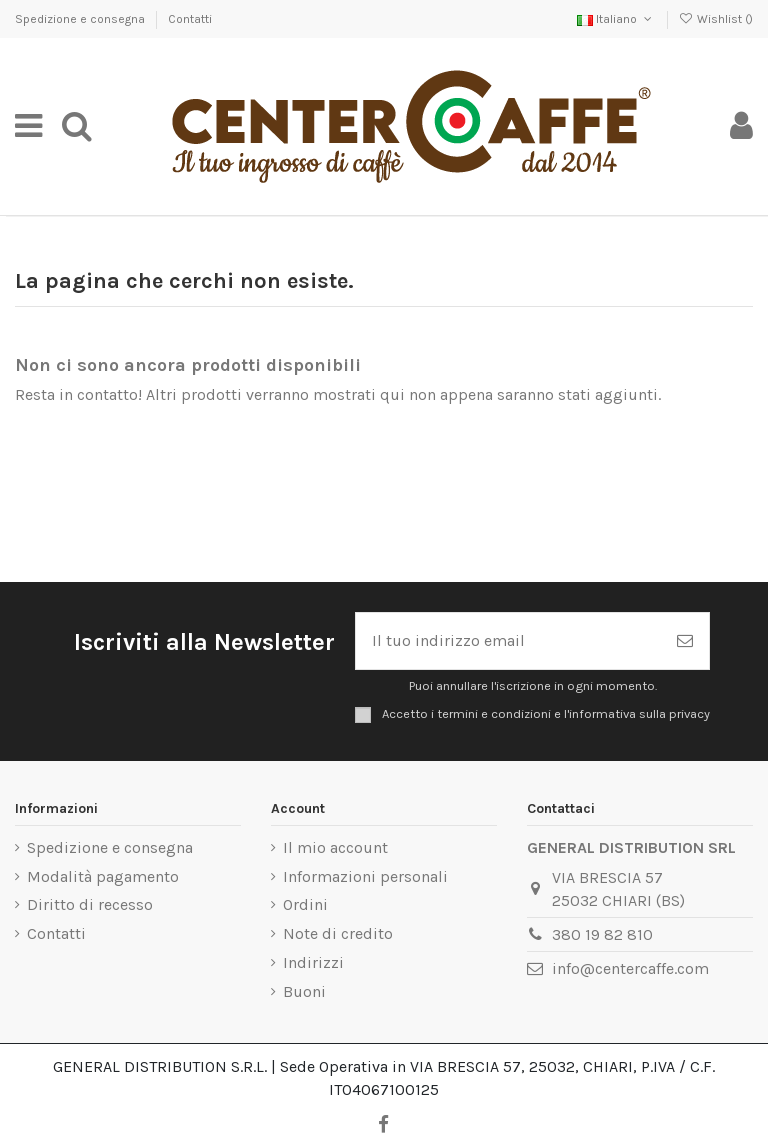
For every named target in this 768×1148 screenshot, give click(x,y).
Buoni (304, 991)
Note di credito (338, 933)
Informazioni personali (365, 876)
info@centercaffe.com (630, 968)
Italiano (616, 19)
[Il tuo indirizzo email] (508, 641)
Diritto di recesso (90, 904)
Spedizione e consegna (81, 19)
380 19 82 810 (602, 934)
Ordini (305, 904)
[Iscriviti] (685, 641)
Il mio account (335, 847)
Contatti (190, 19)
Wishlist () (716, 19)
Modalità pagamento (103, 876)
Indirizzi (313, 962)
